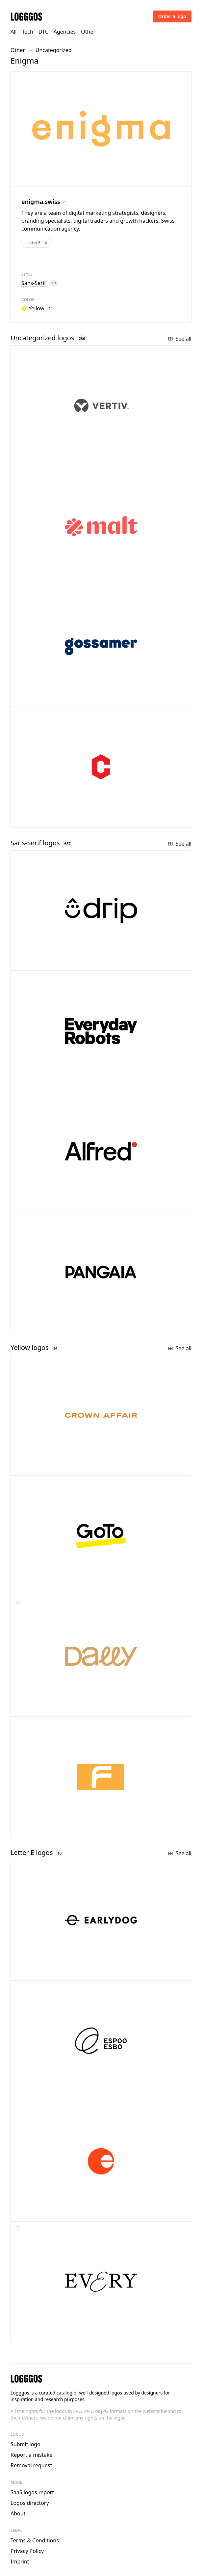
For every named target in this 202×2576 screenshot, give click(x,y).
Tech (27, 31)
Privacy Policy (27, 2551)
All (13, 31)
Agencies (65, 31)
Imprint (20, 2561)
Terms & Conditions (35, 2540)
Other (88, 31)
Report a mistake (31, 2454)
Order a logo (172, 16)
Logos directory (30, 2502)
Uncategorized (54, 50)
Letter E (36, 242)
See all (179, 338)
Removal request (31, 2465)
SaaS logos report (32, 2492)
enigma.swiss (43, 202)
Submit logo (25, 2444)
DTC (43, 31)
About (18, 2513)
